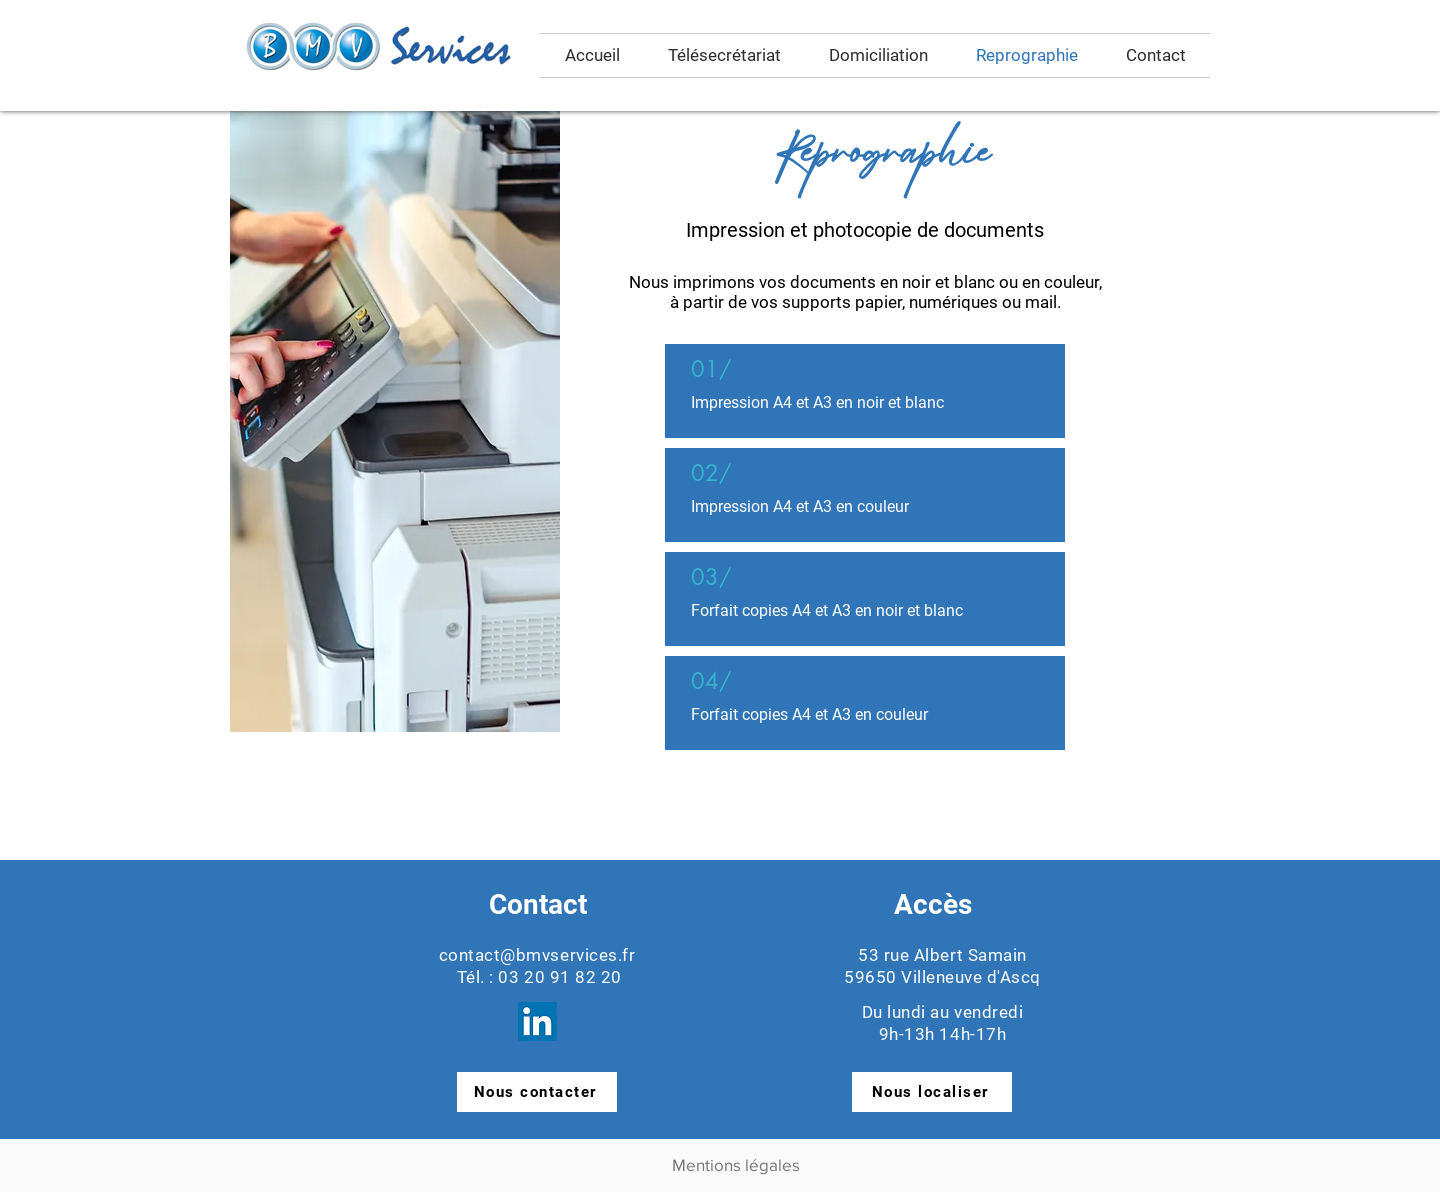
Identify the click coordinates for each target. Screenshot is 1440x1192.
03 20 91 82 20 (559, 977)
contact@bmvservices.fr (537, 955)
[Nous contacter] (537, 1092)
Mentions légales (736, 1164)
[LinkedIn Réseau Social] (537, 1021)
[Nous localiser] (932, 1092)
